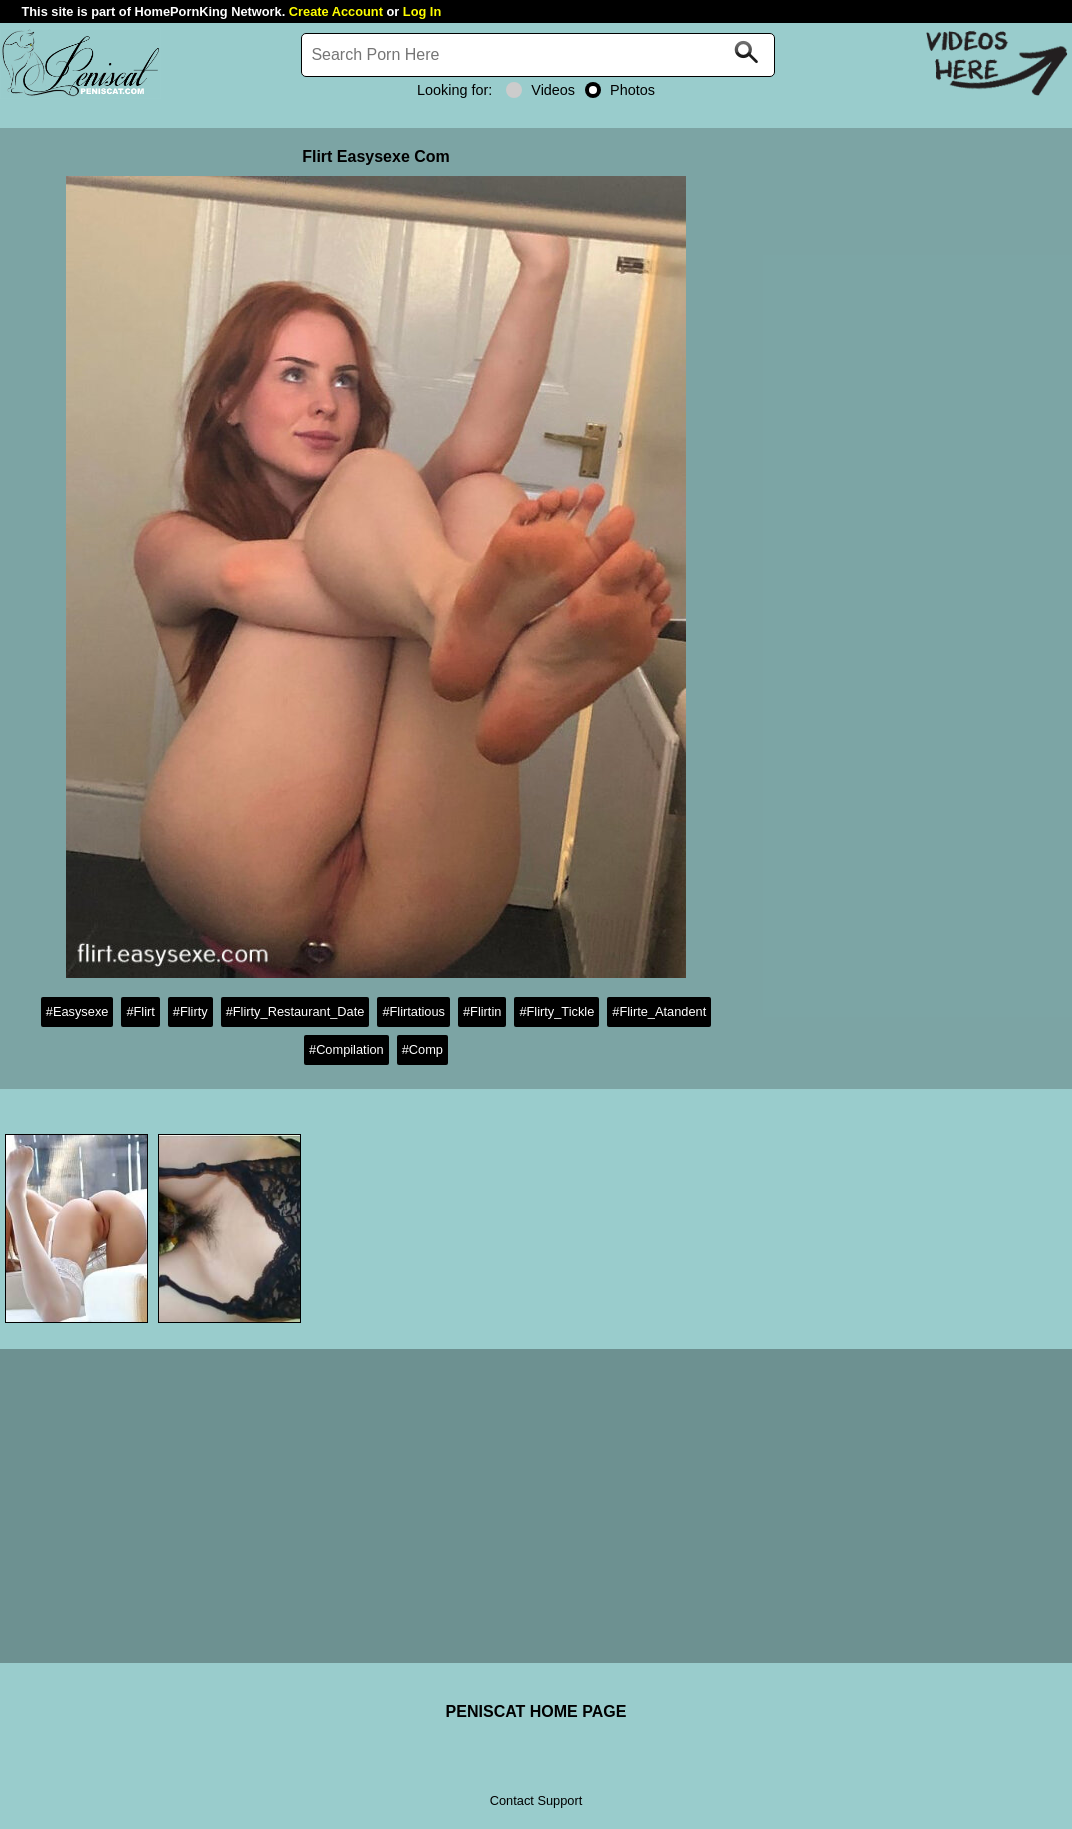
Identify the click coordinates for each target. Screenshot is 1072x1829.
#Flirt (140, 1011)
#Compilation (346, 1049)
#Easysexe (77, 1011)
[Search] (538, 55)
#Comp (422, 1049)
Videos (540, 90)
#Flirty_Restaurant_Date (295, 1011)
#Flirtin (482, 1011)
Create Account (336, 11)
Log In (422, 11)
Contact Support (536, 1800)
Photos (620, 90)
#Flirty (190, 1011)
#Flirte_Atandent (659, 1011)
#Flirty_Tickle (556, 1011)
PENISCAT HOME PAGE (536, 1711)
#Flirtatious (413, 1011)
